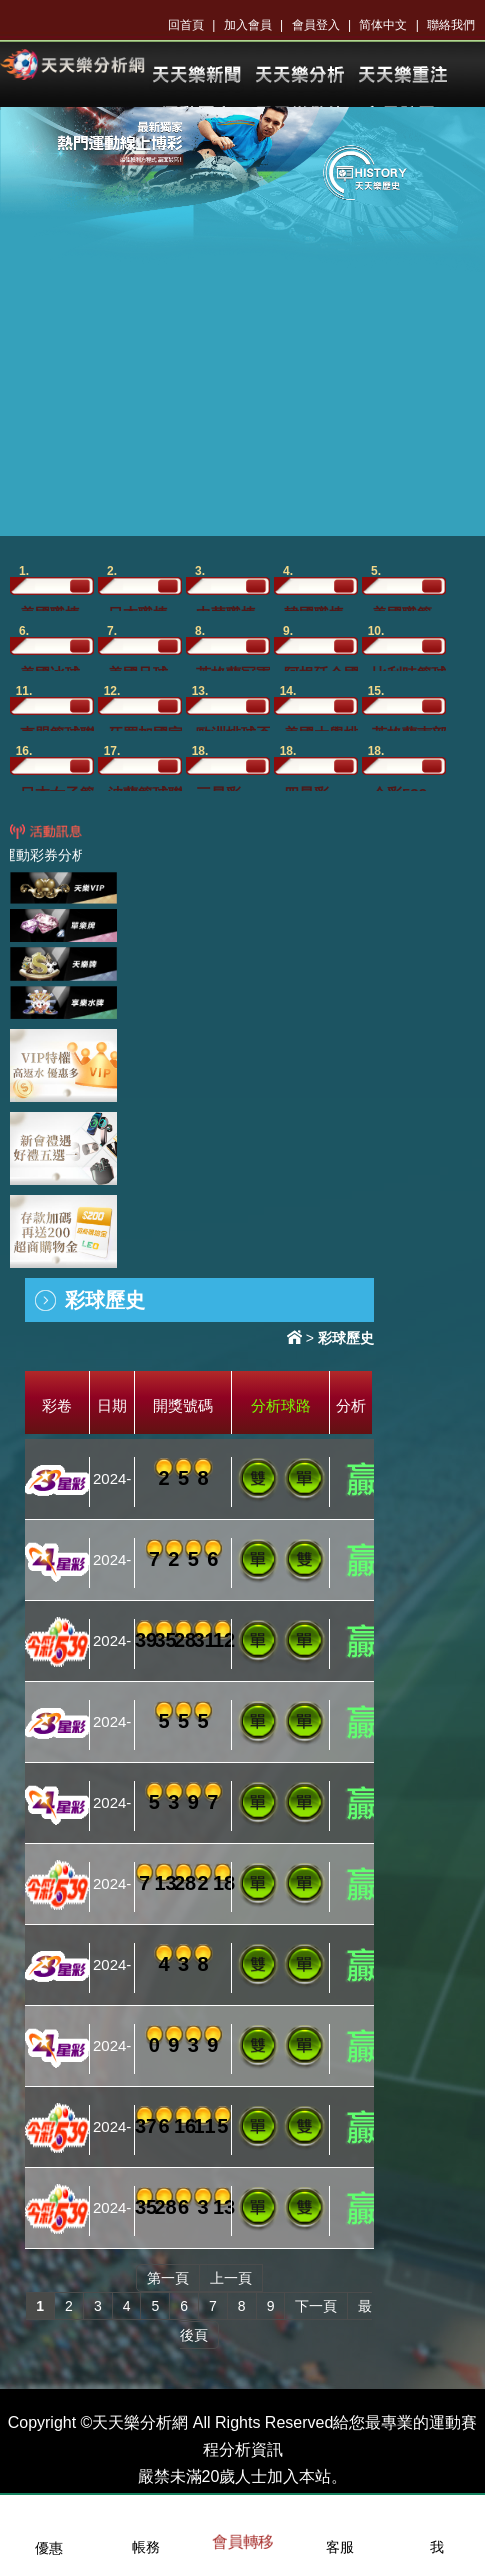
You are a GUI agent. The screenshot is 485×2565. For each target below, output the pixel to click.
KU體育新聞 (196, 75)
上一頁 (231, 2278)
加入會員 (248, 25)
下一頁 (316, 2306)
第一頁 (168, 2278)
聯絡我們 (451, 25)
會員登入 (316, 25)
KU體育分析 (299, 75)
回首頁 (186, 25)
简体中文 (383, 25)
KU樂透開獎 (402, 75)
